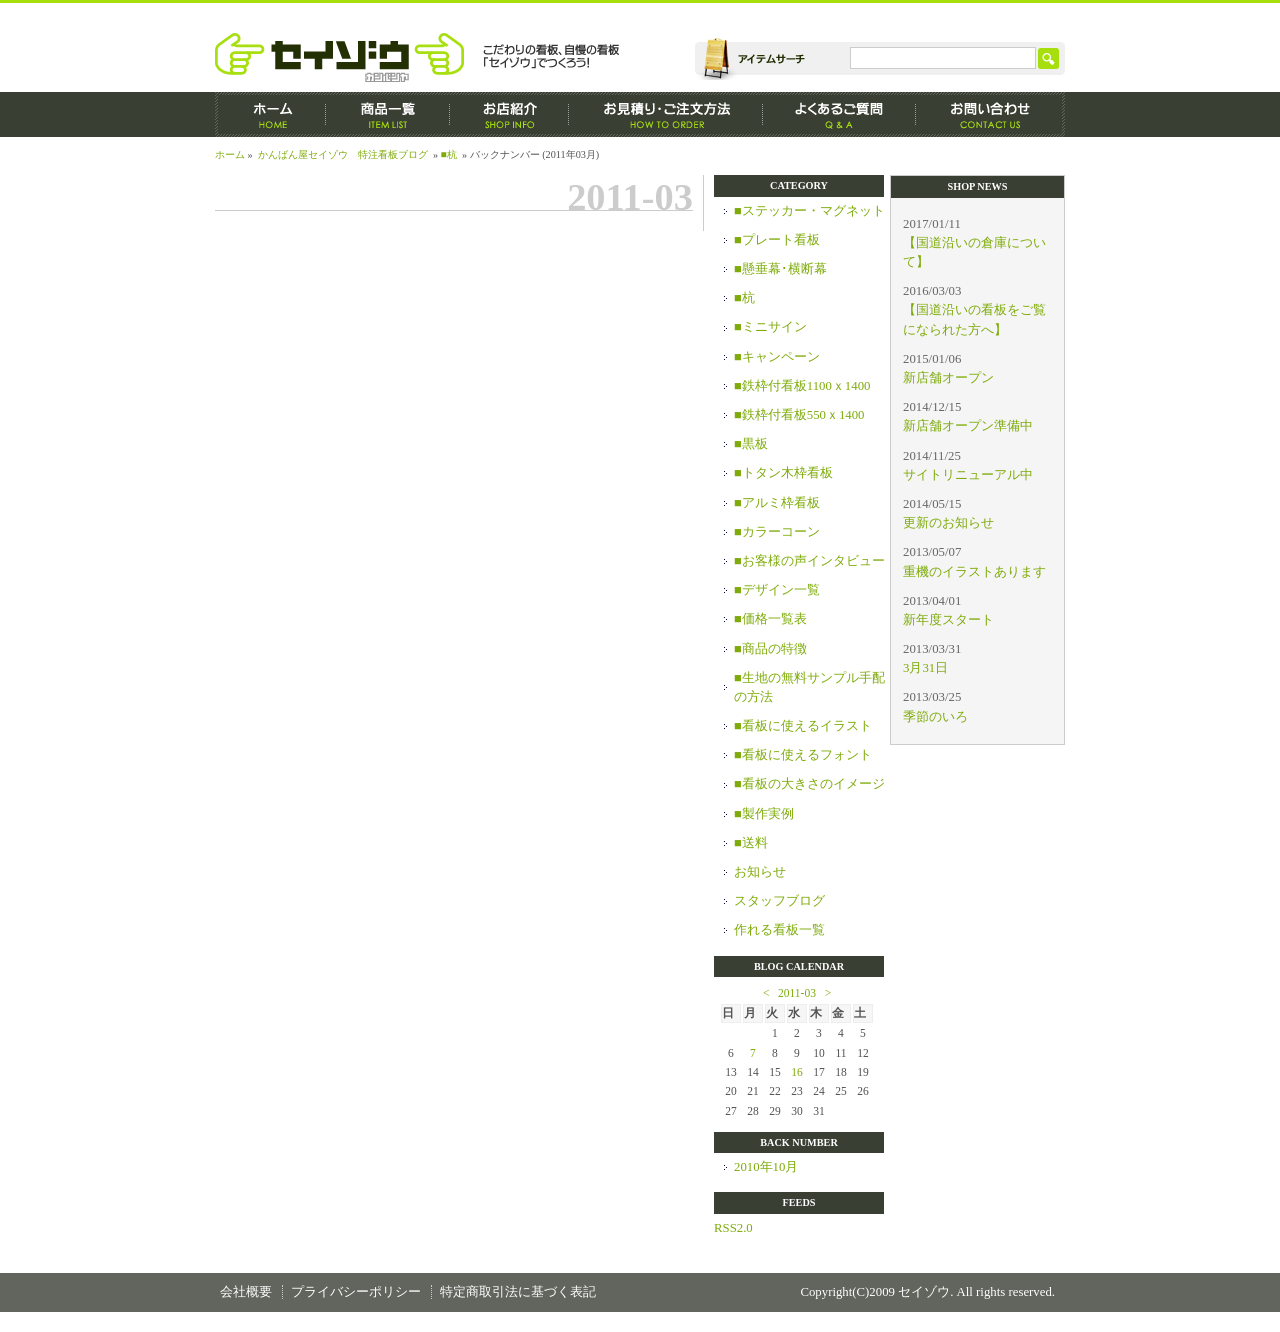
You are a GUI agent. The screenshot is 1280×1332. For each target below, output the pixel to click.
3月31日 (925, 668)
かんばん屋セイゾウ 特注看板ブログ (343, 154)
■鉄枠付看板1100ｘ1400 (802, 386)
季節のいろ (935, 717)
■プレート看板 (777, 240)
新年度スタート (948, 620)
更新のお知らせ (948, 523)
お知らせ (760, 872)
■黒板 (751, 444)
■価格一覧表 (770, 619)
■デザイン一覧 (777, 590)
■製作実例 (764, 814)
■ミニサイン (770, 327)
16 (797, 1072)
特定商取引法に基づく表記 (518, 1292)
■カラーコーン (777, 532)
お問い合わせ (990, 114)
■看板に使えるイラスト (803, 726)
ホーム (270, 114)
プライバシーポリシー (356, 1292)
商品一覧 (388, 114)
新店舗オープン (948, 378)
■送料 (751, 843)
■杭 (449, 154)
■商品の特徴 (770, 649)
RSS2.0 (733, 1228)
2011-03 (797, 993)
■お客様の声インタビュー (809, 561)
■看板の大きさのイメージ (809, 784)
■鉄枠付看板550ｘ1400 (799, 415)
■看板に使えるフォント (803, 755)
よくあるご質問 (839, 114)
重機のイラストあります (974, 572)
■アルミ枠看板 (777, 503)
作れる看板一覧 (779, 930)
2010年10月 (766, 1167)
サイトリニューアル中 (968, 475)
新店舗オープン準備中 (968, 426)
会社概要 (246, 1292)
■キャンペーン (777, 357)
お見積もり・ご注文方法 (666, 114)
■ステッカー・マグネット (809, 211)
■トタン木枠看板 (783, 473)
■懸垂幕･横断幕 (780, 269)
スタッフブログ (779, 901)
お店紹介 (509, 114)
